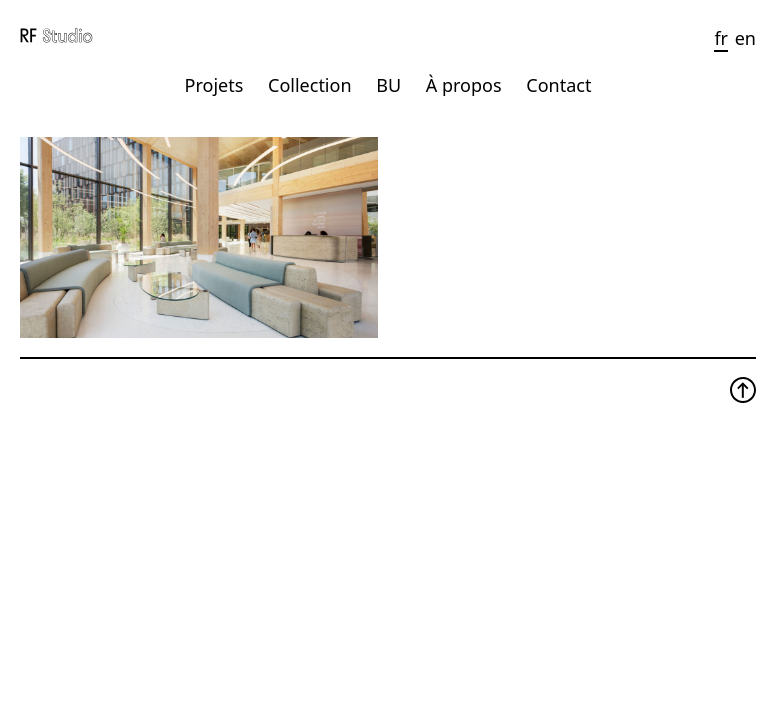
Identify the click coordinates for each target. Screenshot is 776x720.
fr (721, 38)
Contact (558, 85)
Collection (310, 85)
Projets (214, 85)
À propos (464, 85)
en (745, 38)
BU (388, 85)
